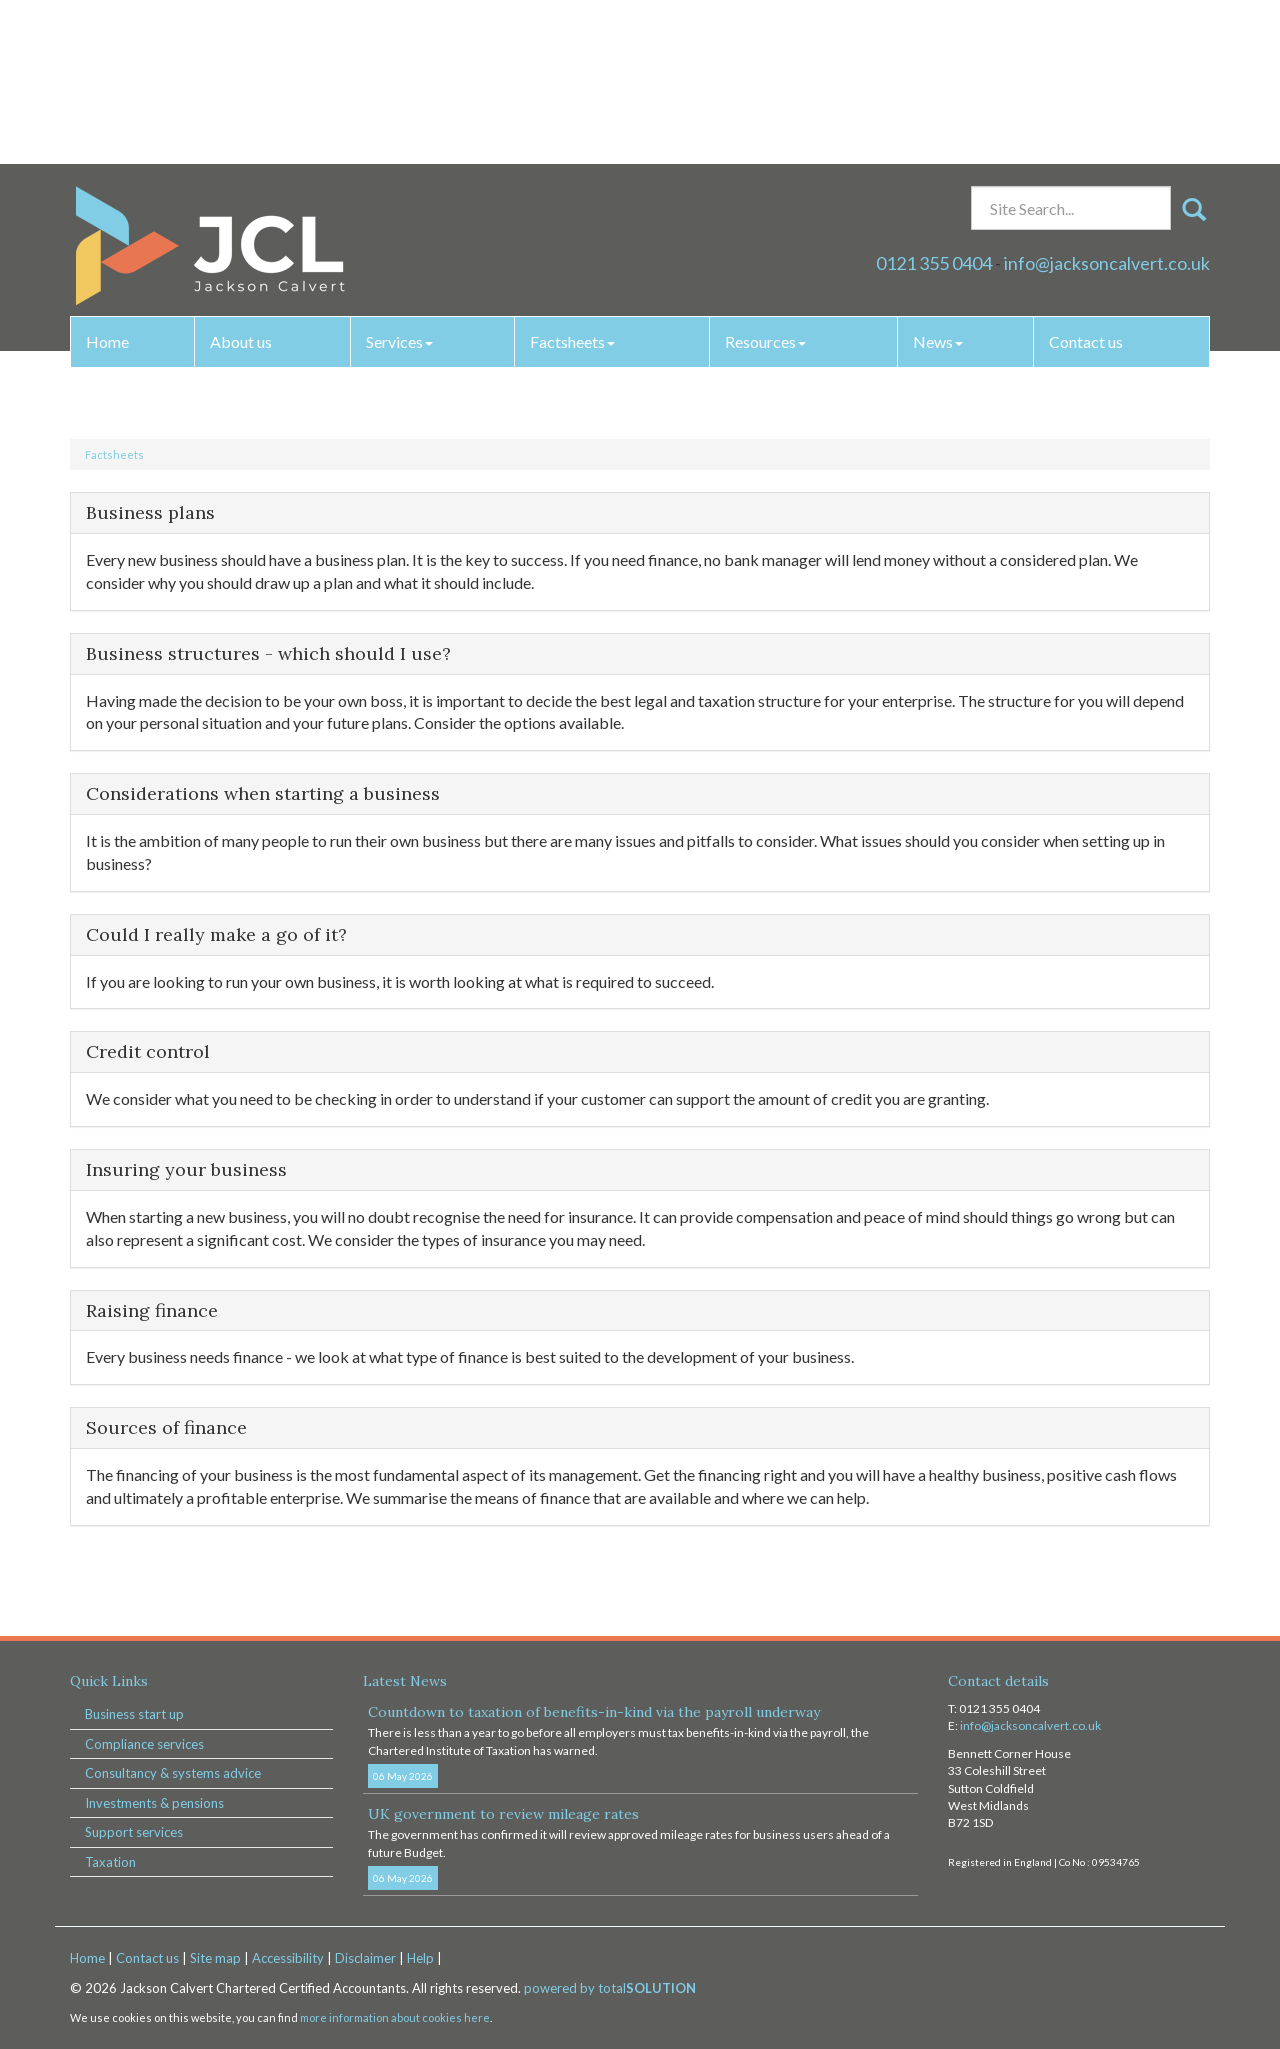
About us (241, 177)
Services (399, 177)
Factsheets (572, 177)
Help (420, 1958)
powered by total (610, 1988)
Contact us (1086, 177)
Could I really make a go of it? (216, 934)
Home (107, 177)
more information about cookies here (395, 2017)
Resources (765, 177)
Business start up (134, 1714)
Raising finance (152, 1310)
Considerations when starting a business (263, 793)
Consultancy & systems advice (173, 1773)
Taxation (110, 1862)
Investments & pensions (154, 1803)
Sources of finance (166, 1427)
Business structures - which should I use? (268, 653)
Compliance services (144, 1744)
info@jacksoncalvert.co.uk (1107, 99)
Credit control (148, 1051)
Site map (215, 1958)
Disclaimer (365, 1958)
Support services (134, 1832)
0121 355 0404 (934, 99)
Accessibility (288, 1958)
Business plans (150, 512)
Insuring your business (186, 1169)
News (938, 177)
